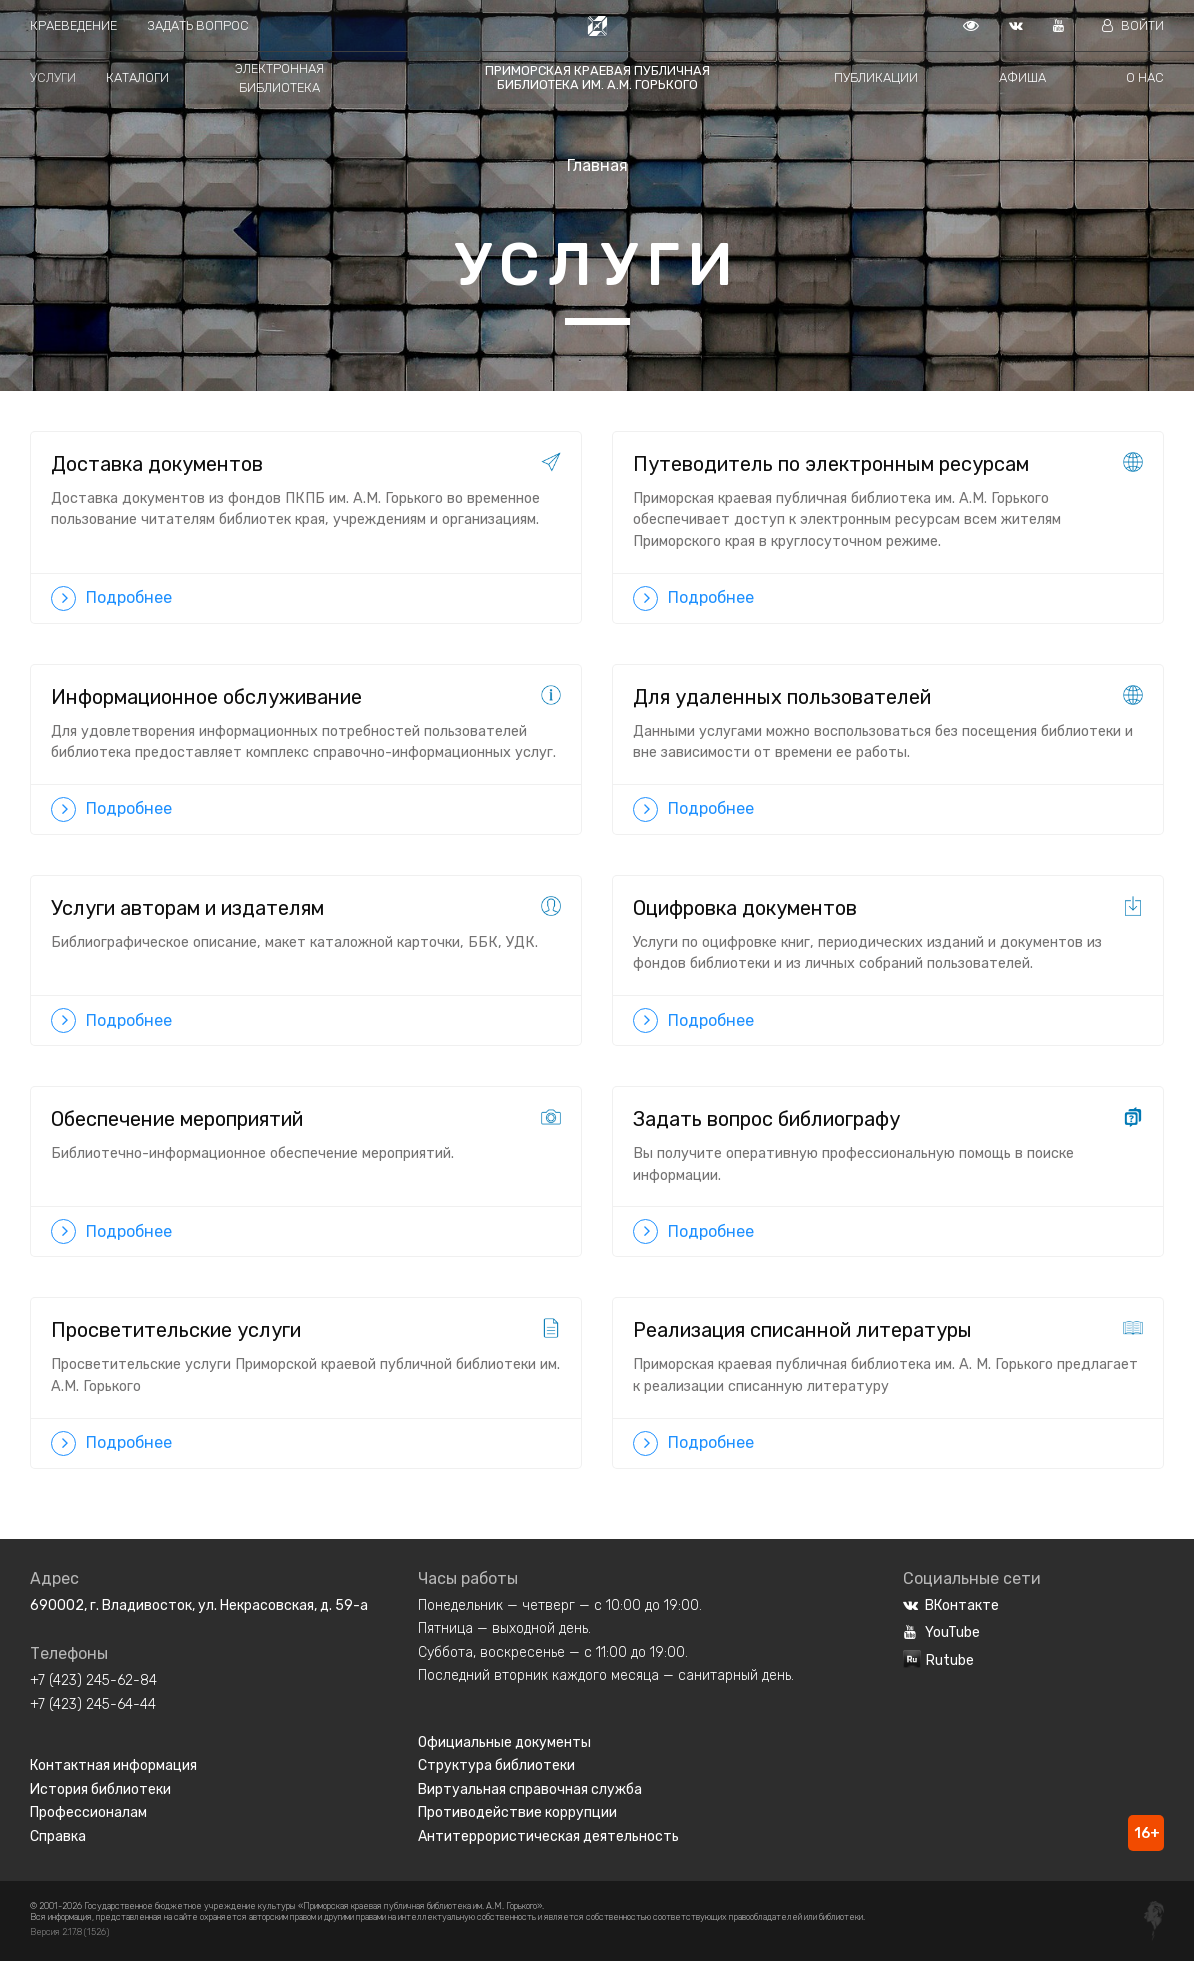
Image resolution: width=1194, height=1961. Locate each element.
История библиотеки (100, 1789)
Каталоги (137, 77)
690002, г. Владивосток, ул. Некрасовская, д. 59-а (199, 1605)
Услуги (53, 77)
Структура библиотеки (496, 1765)
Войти (1133, 25)
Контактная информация (113, 1765)
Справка (58, 1836)
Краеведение (73, 25)
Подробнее (111, 598)
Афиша (1022, 77)
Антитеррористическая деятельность (548, 1836)
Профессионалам (88, 1812)
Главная (597, 165)
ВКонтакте (951, 1605)
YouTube (941, 1632)
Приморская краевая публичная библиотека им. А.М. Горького (597, 77)
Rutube (938, 1660)
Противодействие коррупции (517, 1812)
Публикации (876, 77)
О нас (1145, 77)
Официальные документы (504, 1742)
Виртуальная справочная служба (530, 1789)
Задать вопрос (198, 25)
